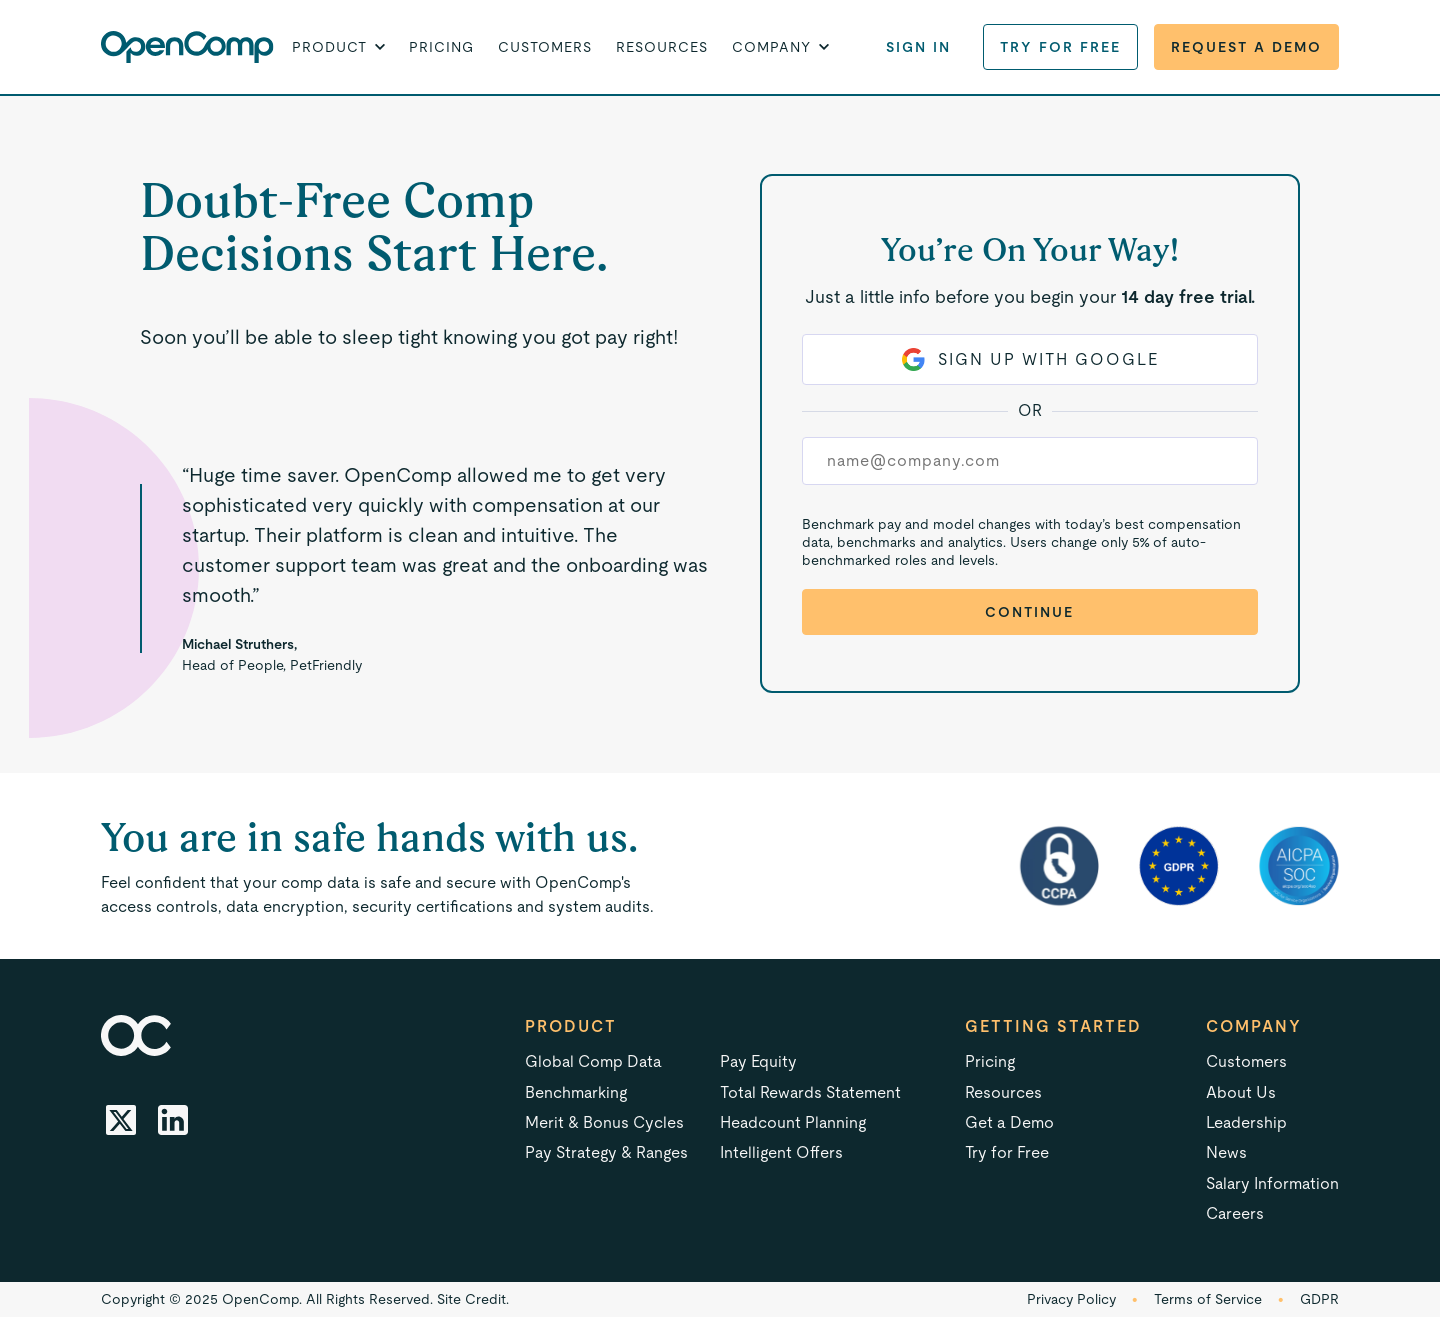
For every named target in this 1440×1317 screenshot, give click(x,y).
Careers (1235, 1213)
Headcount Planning (793, 1122)
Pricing (441, 47)
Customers (545, 47)
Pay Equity (758, 1061)
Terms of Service (1208, 1299)
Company (1254, 1026)
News (1226, 1152)
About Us (1241, 1092)
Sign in (918, 47)
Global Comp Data (593, 1061)
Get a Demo (1009, 1122)
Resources (662, 47)
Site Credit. (473, 1299)
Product (571, 1026)
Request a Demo (1246, 47)
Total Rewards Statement (810, 1092)
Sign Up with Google (1030, 359)
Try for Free (1060, 47)
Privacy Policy (1071, 1299)
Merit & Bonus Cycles (604, 1122)
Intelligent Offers (781, 1152)
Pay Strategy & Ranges (606, 1152)
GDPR (1319, 1299)
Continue (1029, 612)
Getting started (1053, 1026)
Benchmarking (576, 1092)
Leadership (1246, 1122)
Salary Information (1272, 1183)
